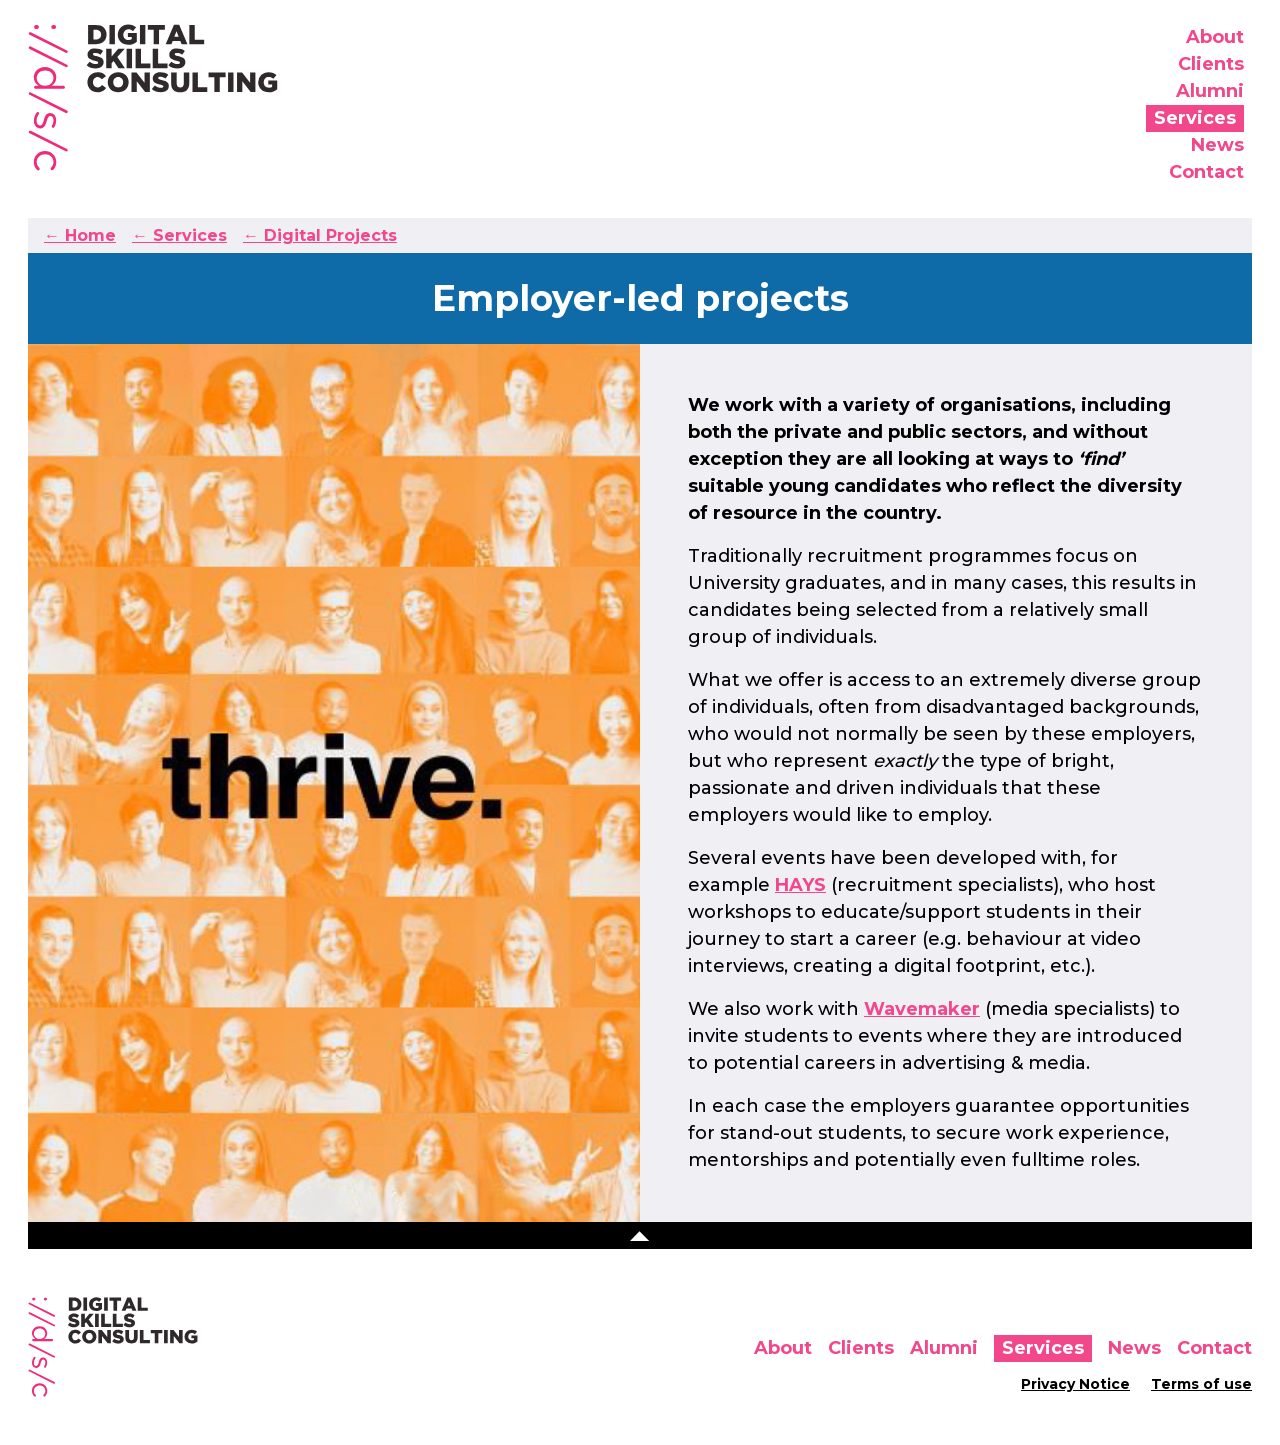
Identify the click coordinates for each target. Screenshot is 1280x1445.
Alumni (1210, 91)
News (1217, 145)
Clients (1211, 64)
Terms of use (1201, 1384)
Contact (1206, 172)
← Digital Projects (320, 235)
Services (1195, 118)
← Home (80, 235)
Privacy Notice (1075, 1384)
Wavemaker (922, 1009)
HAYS (800, 885)
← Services (179, 235)
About (1215, 37)
